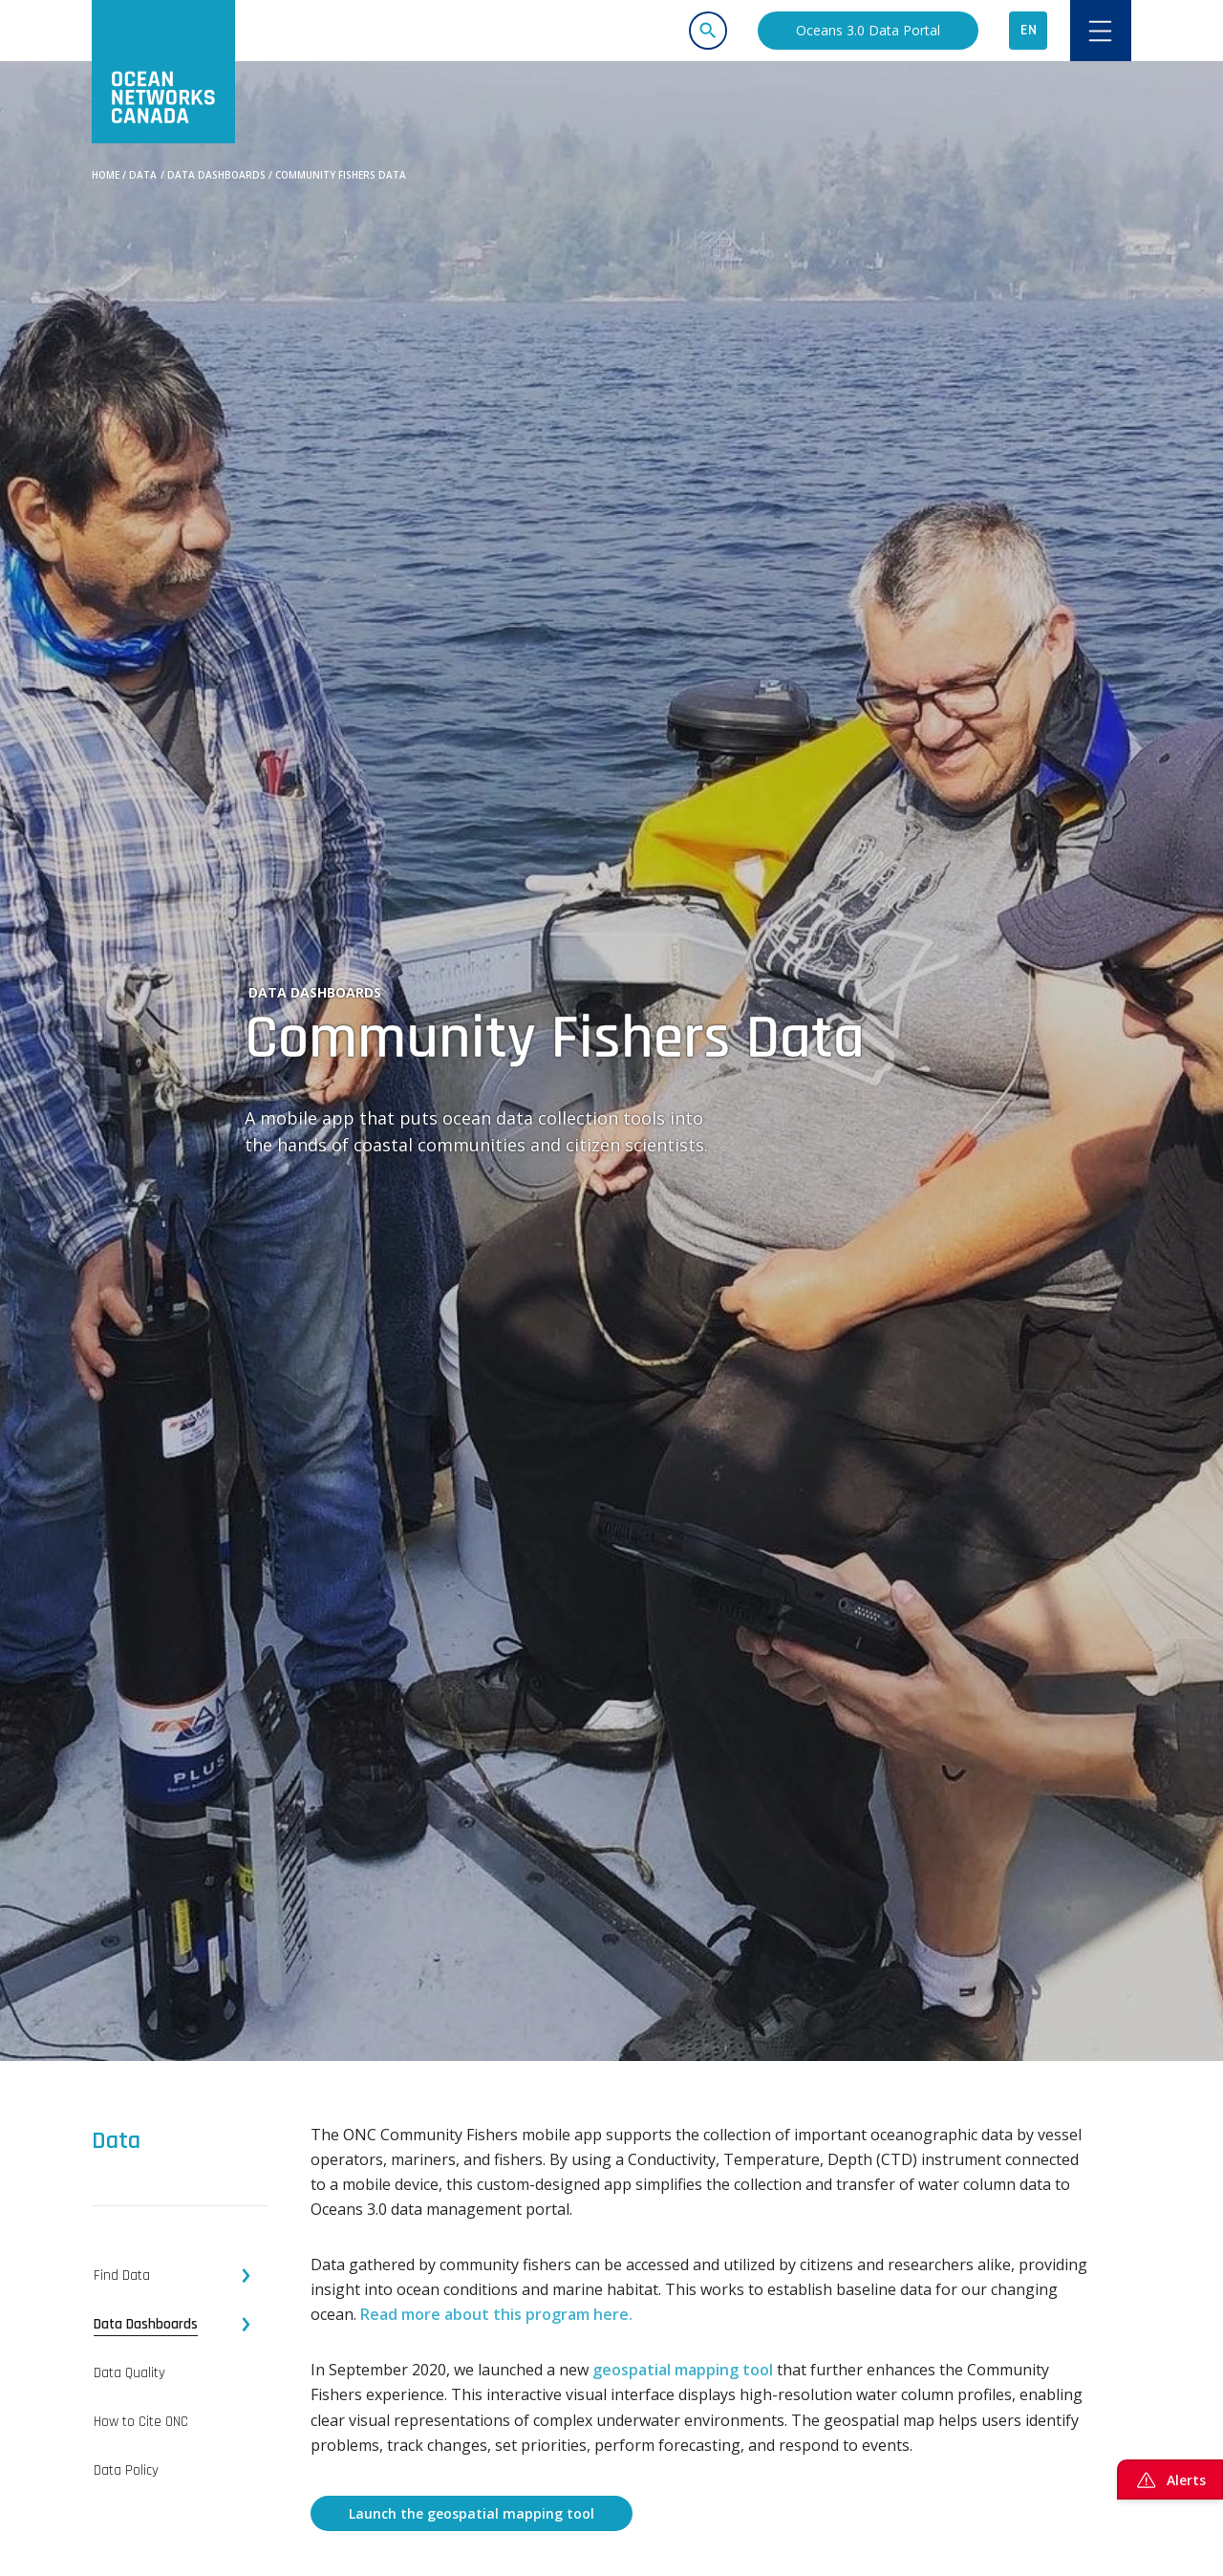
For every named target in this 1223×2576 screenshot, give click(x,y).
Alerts (1170, 2479)
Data (143, 175)
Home (105, 175)
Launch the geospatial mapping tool (471, 2513)
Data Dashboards (216, 175)
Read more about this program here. (496, 2314)
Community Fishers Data (340, 175)
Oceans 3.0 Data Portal (868, 30)
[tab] (180, 2276)
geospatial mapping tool (682, 2369)
